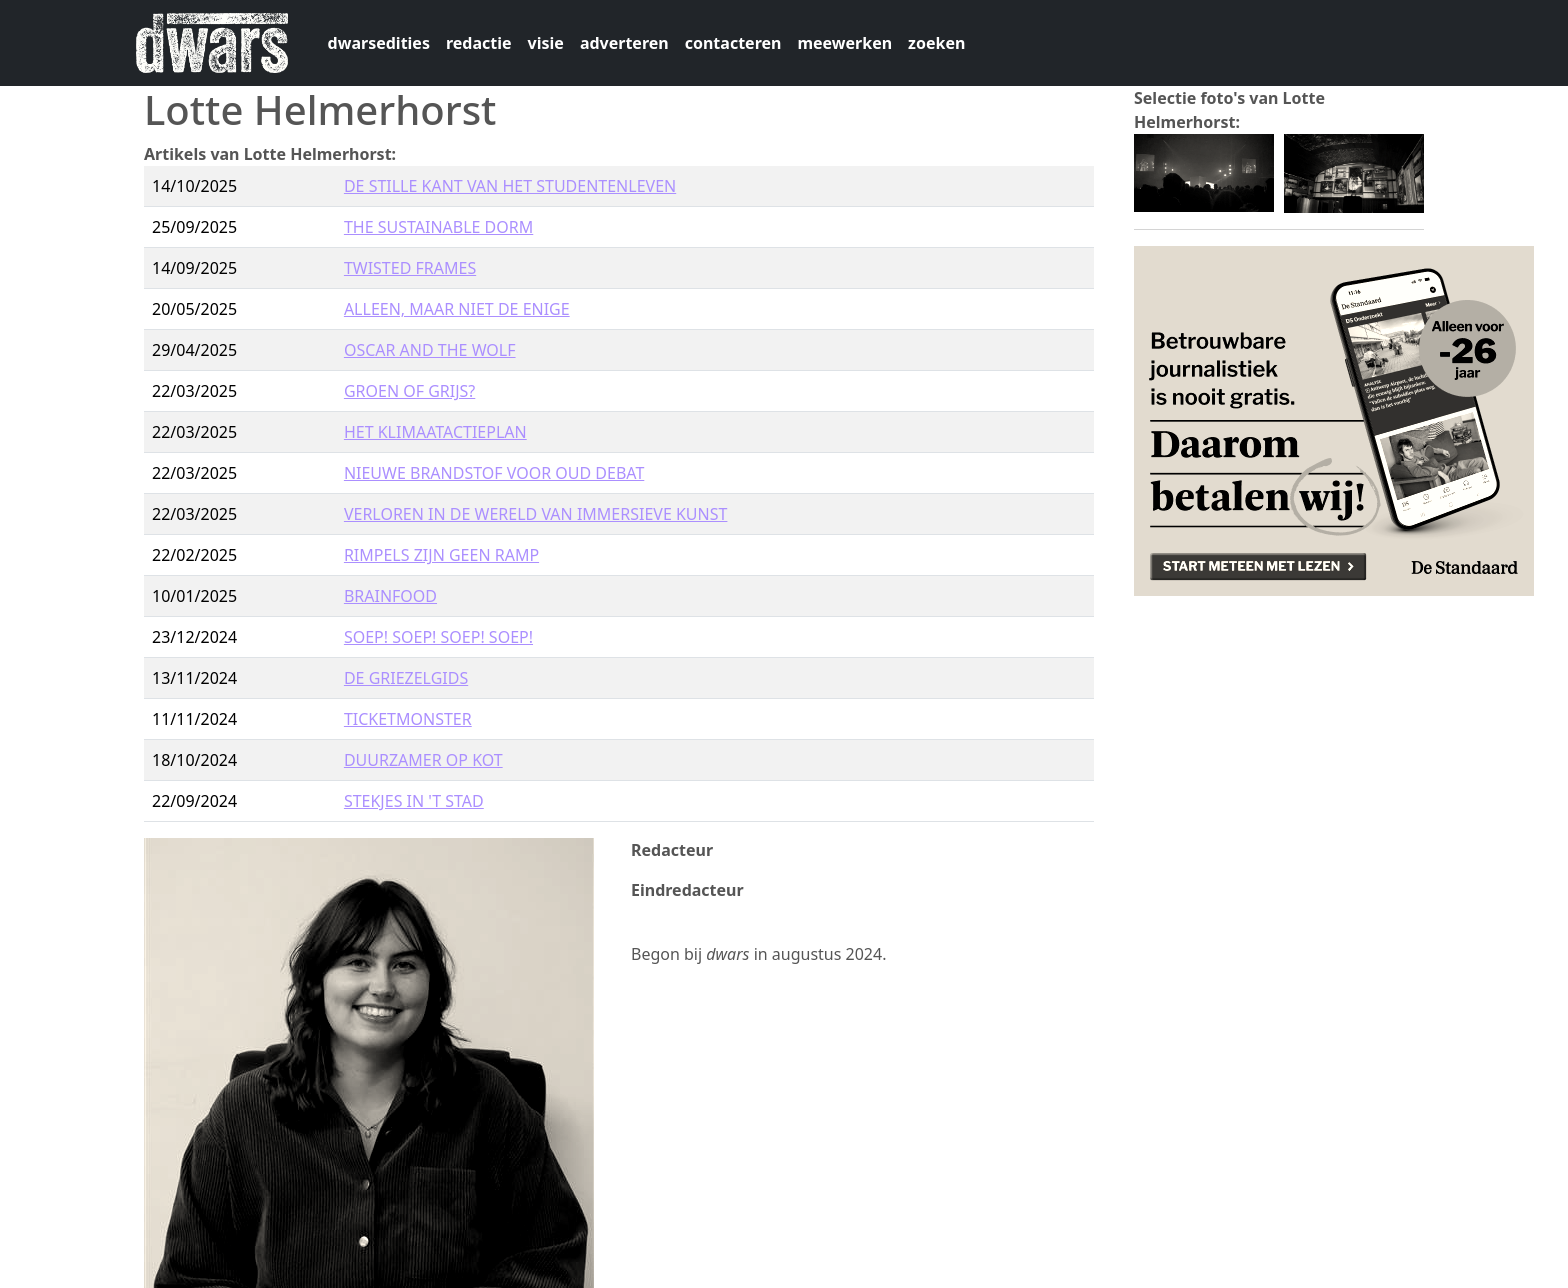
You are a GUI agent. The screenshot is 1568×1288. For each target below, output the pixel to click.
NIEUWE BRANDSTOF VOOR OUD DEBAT (494, 473)
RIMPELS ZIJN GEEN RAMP (441, 555)
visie (546, 43)
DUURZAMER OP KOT (423, 760)
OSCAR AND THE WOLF (430, 350)
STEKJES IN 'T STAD (414, 801)
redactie (479, 43)
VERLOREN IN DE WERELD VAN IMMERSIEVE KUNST (536, 514)
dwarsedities (379, 43)
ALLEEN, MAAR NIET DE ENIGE (457, 309)
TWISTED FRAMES (410, 268)
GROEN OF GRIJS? (409, 391)
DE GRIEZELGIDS (406, 678)
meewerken (844, 43)
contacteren (733, 43)
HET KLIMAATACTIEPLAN (435, 432)
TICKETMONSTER (408, 719)
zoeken (936, 43)
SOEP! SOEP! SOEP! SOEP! (438, 637)
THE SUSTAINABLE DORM (438, 227)
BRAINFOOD (390, 596)
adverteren (624, 43)
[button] (1204, 171)
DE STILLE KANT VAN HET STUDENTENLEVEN (510, 186)
